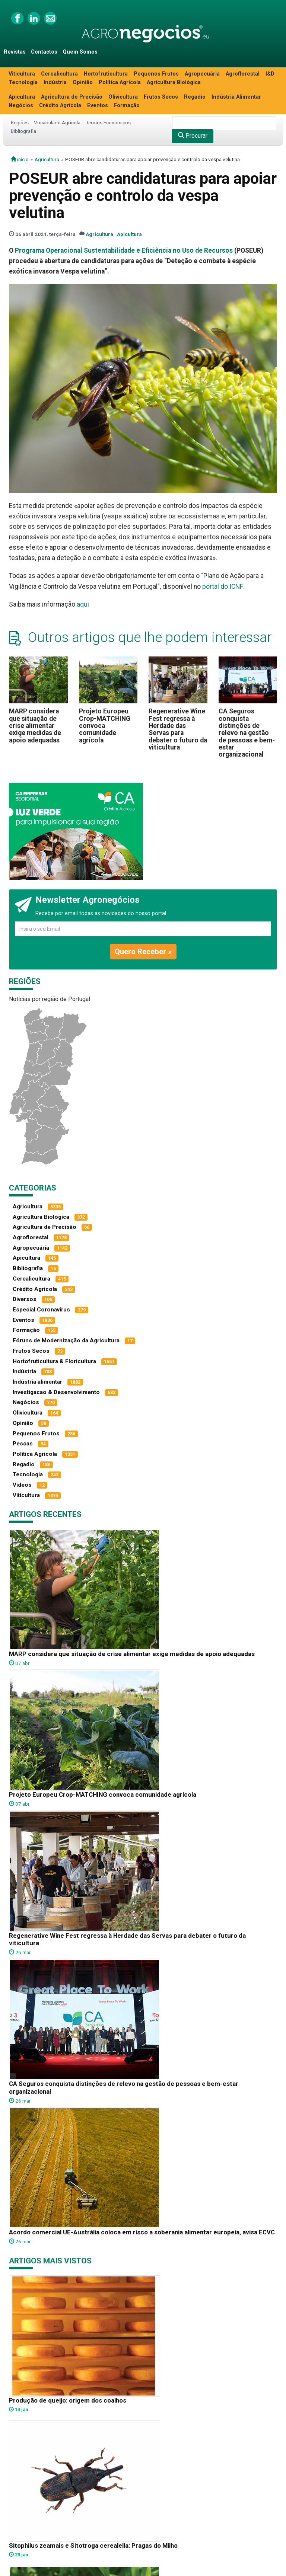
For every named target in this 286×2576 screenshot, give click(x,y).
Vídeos (22, 1485)
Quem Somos (80, 52)
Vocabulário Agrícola (57, 122)
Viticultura (22, 74)
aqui (83, 604)
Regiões (20, 122)
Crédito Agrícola (60, 105)
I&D (270, 74)
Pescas (23, 1443)
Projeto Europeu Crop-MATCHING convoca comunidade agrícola (104, 725)
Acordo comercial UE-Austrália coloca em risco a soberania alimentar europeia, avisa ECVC (142, 2232)
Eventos (97, 105)
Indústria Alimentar (236, 97)
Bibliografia (23, 131)
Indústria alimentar (37, 1381)
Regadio (195, 97)
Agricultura (47, 159)
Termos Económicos (108, 122)
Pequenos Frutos (156, 74)
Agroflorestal (243, 74)
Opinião (83, 82)
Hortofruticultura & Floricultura (54, 1361)
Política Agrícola (120, 82)
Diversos (24, 1299)
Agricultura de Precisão (71, 97)
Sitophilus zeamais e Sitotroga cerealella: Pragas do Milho (93, 2545)
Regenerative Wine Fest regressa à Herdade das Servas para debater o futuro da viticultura (178, 729)
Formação (127, 105)
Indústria (55, 82)
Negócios (21, 105)
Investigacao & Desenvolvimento (56, 1392)
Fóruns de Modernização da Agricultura (66, 1340)
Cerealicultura (59, 74)
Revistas (15, 52)
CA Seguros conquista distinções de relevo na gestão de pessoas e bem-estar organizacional (247, 732)
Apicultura (22, 97)
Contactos (44, 52)
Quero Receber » (143, 951)
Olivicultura (123, 97)
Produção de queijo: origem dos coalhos (67, 2400)
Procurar (192, 135)
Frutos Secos (161, 97)
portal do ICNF (222, 586)
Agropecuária (202, 74)
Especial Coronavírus (41, 1309)
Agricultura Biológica (174, 82)
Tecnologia (23, 82)
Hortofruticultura (106, 74)
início (20, 159)
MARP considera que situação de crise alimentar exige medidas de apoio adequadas (35, 725)
